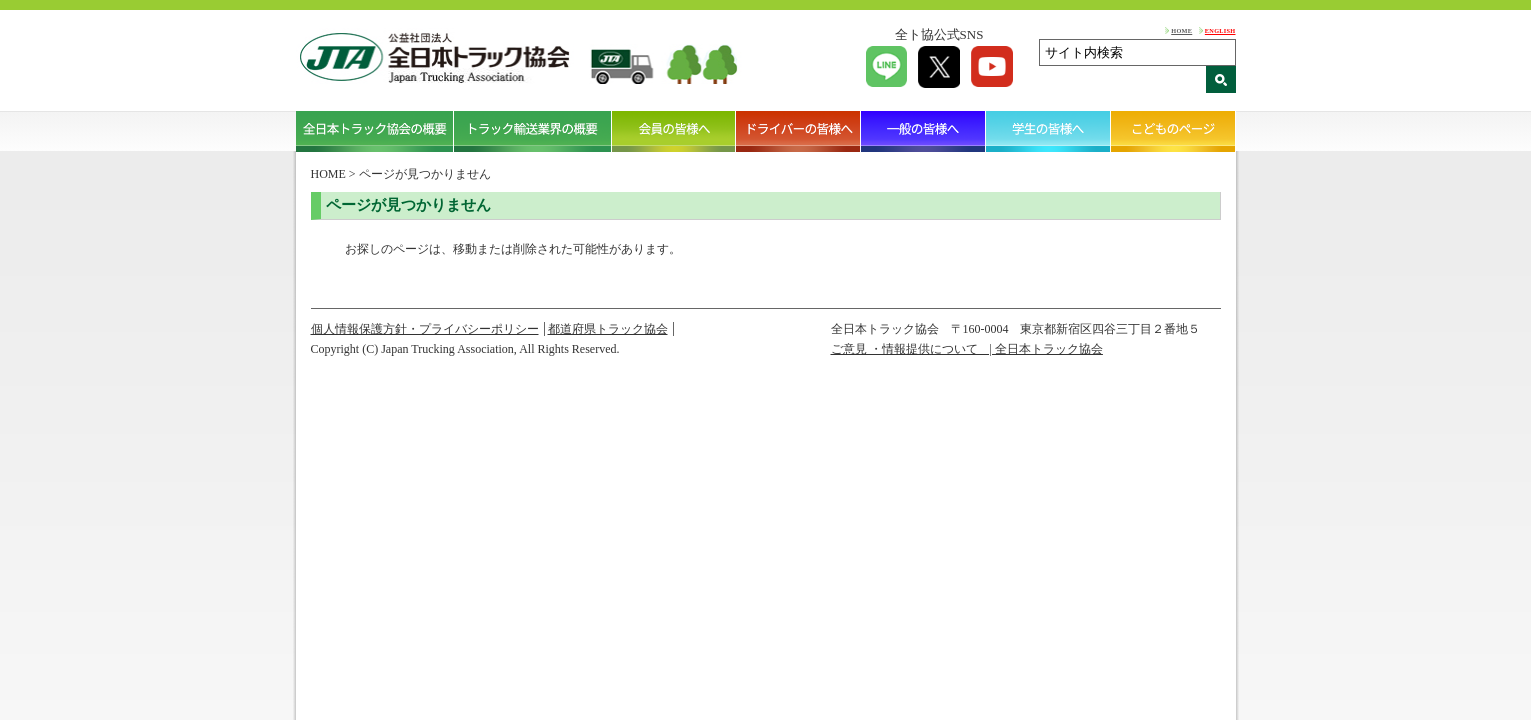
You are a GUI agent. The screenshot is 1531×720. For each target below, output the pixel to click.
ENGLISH (1220, 30)
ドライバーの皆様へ (798, 131)
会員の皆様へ (674, 131)
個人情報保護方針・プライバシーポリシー (425, 329)
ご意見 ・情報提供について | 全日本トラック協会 (967, 349)
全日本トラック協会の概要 (375, 131)
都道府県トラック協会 (608, 329)
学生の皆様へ (1048, 131)
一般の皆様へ (923, 131)
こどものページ (1173, 131)
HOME (1181, 30)
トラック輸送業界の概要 (533, 131)
